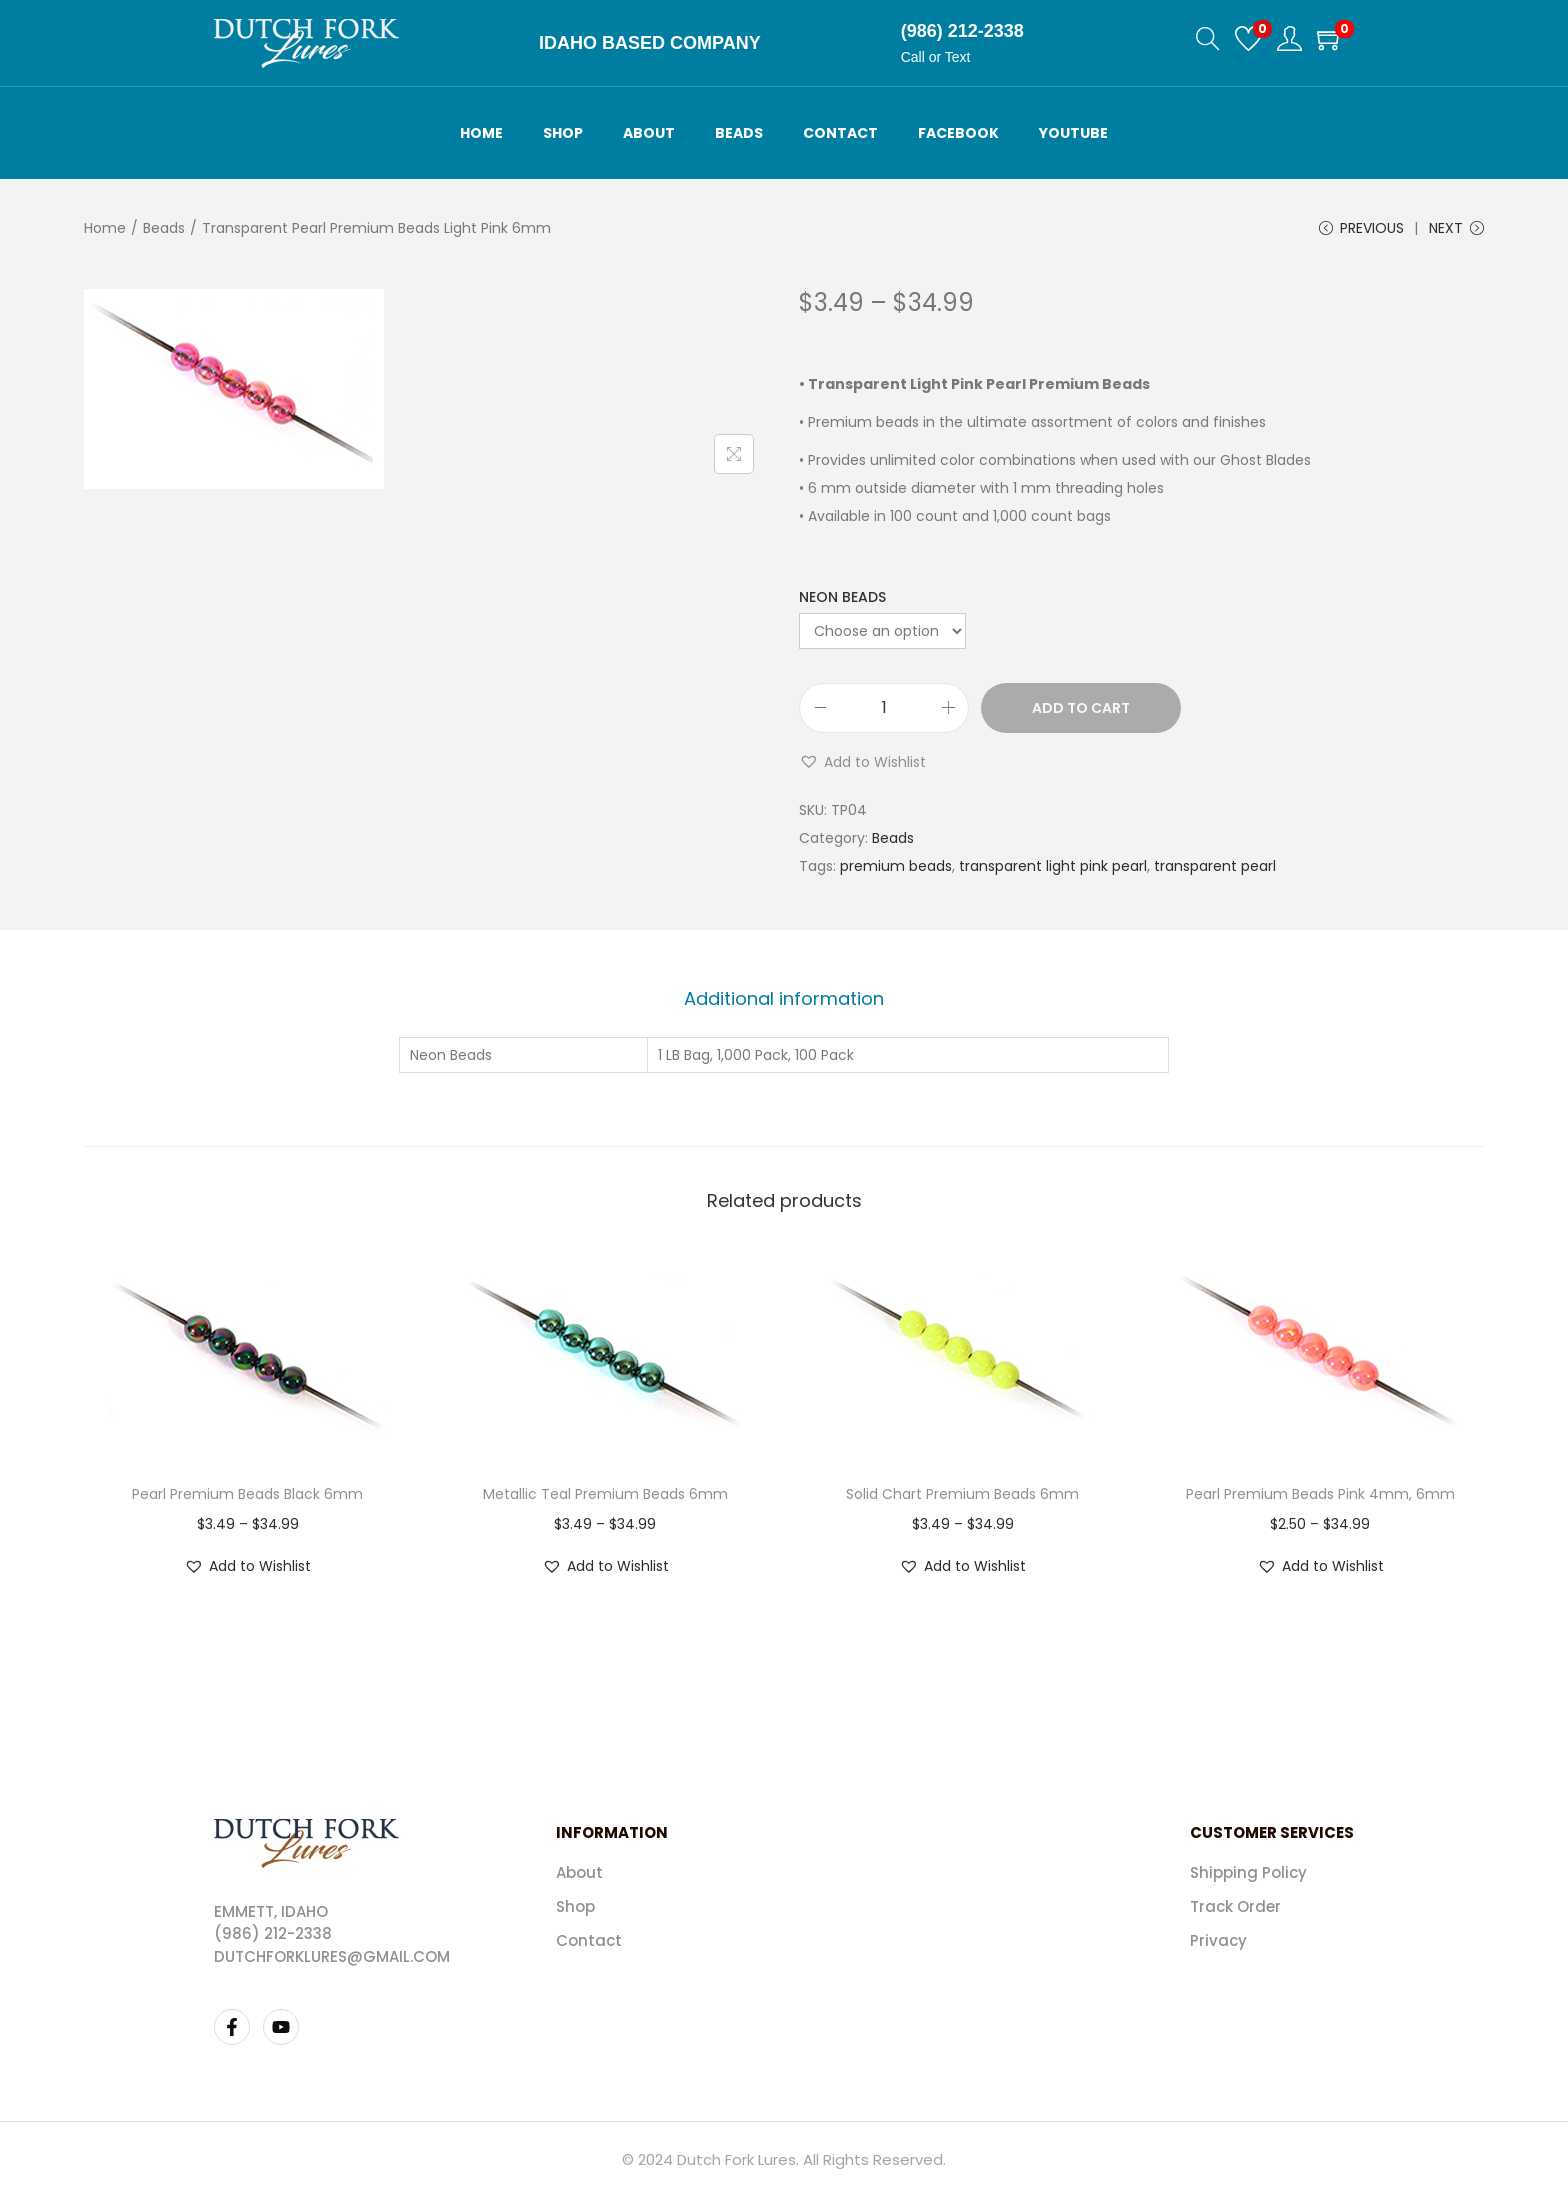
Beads (164, 228)
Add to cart (1081, 711)
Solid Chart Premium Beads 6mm (962, 1496)
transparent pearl (1215, 869)
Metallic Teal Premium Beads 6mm (605, 1496)
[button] (862, 765)
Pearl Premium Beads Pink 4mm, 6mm (1320, 1496)
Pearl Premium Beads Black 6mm (247, 1496)
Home (105, 228)
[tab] (784, 1001)
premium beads (896, 869)
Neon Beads (842, 600)
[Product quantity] (884, 711)
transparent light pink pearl (1053, 869)
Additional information (784, 1000)
